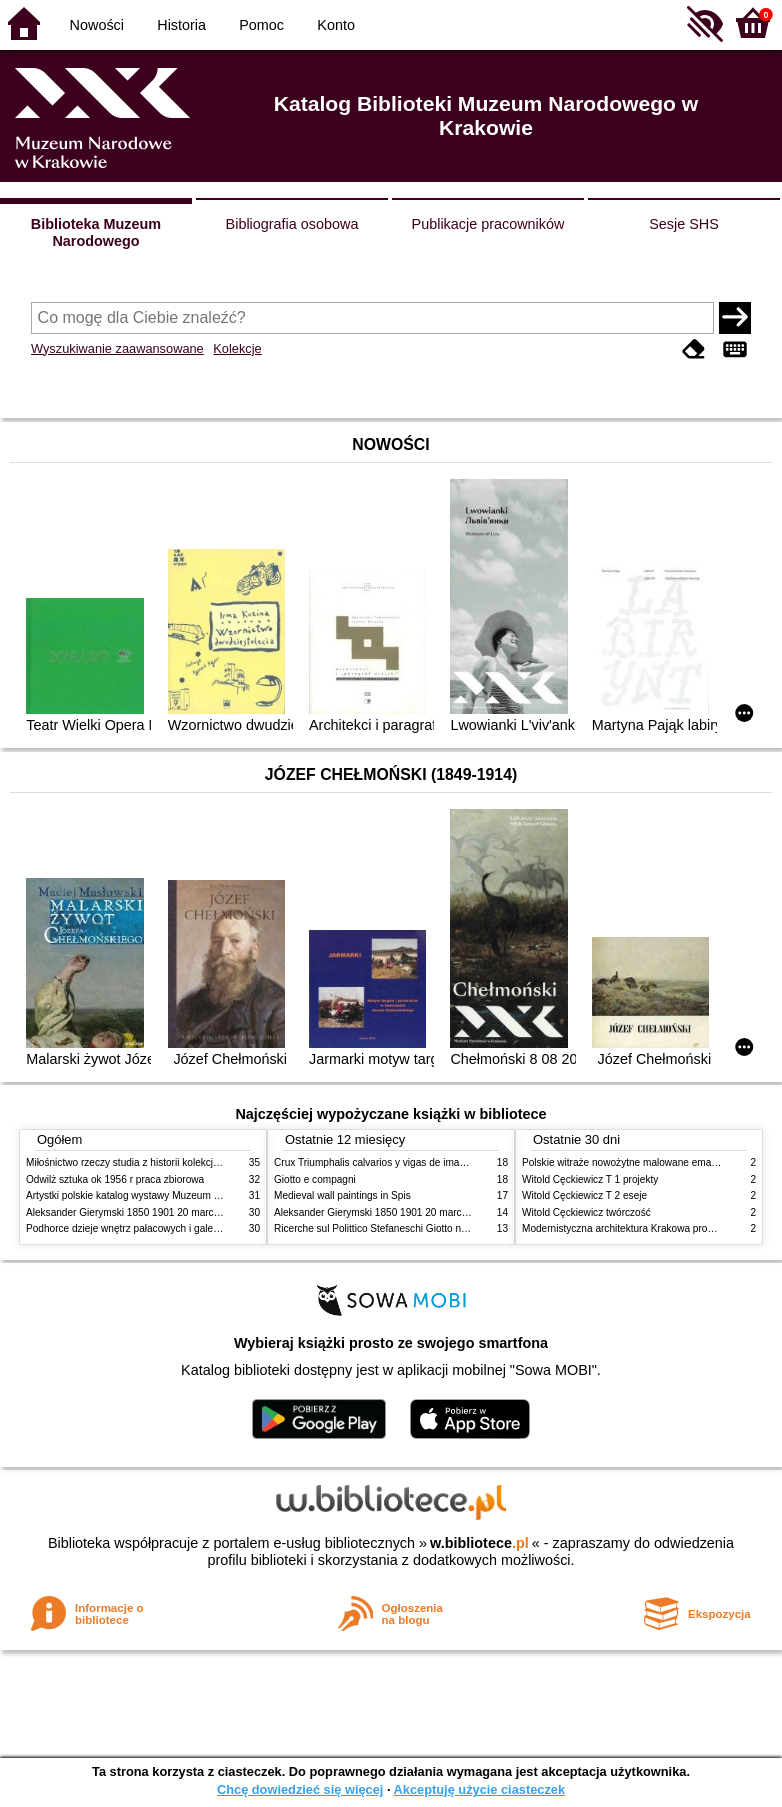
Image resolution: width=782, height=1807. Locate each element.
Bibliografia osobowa (292, 224)
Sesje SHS (684, 224)
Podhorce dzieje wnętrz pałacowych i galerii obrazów (144, 1228)
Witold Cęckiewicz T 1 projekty (590, 1179)
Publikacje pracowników (488, 224)
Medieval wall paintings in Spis (342, 1195)
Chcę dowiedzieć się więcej (300, 1789)
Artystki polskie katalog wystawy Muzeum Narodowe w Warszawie (173, 1195)
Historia (181, 25)
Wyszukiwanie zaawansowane (117, 348)
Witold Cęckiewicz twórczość (586, 1212)
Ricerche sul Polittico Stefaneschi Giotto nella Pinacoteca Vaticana (422, 1228)
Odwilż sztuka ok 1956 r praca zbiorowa (115, 1179)
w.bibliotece (479, 1543)
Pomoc (261, 25)
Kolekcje (237, 348)
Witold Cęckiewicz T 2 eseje (584, 1195)
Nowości (97, 25)
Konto (336, 25)
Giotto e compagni (315, 1179)
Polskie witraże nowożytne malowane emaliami (627, 1162)
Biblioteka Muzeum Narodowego (96, 232)
